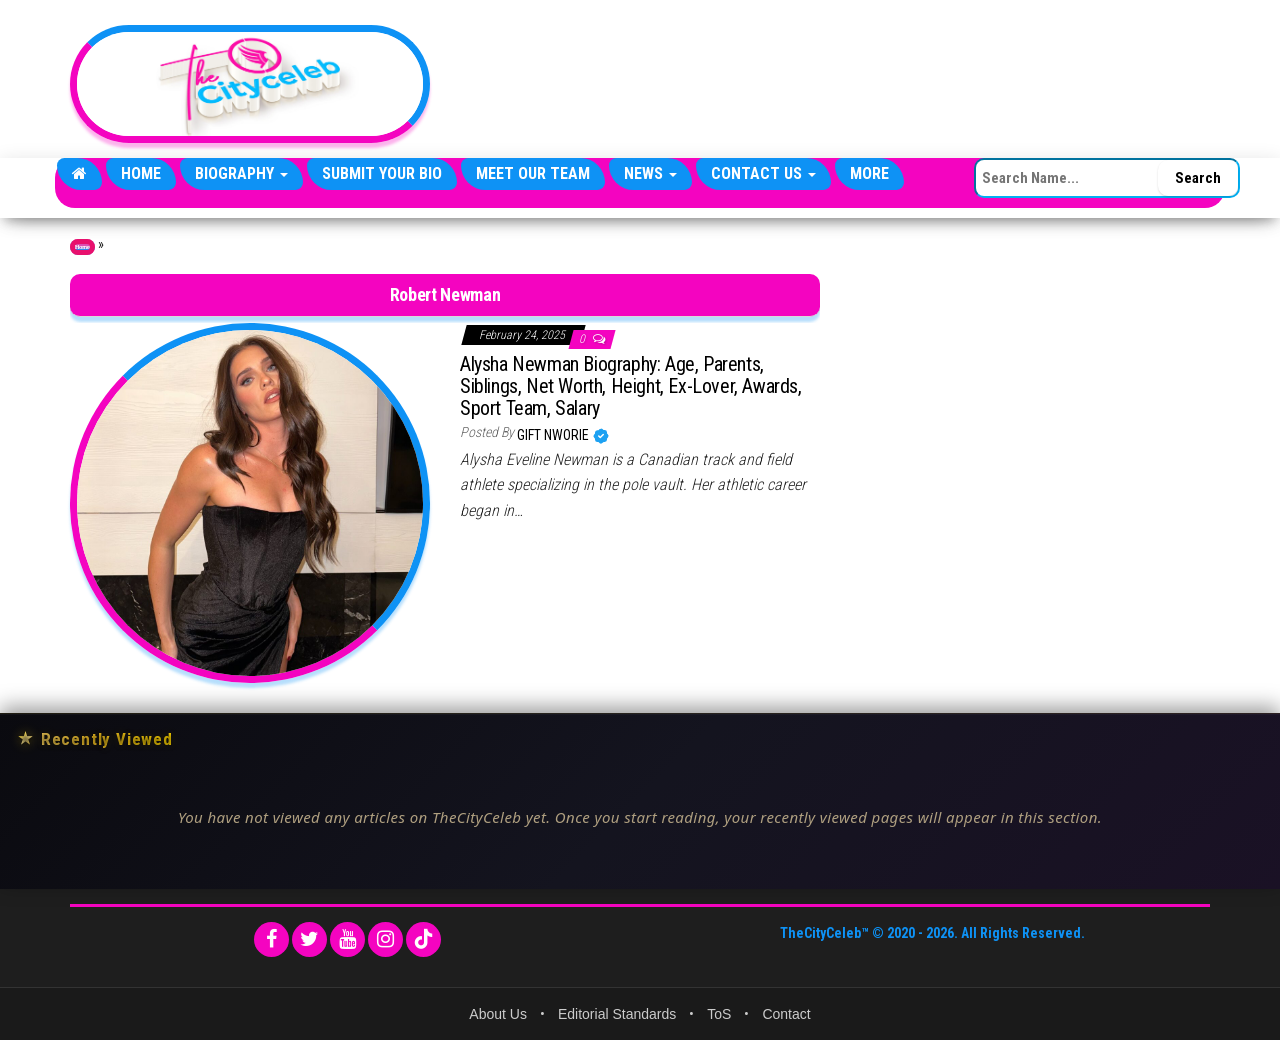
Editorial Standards (617, 1014)
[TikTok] (423, 939)
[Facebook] (271, 939)
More (869, 173)
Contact (786, 1014)
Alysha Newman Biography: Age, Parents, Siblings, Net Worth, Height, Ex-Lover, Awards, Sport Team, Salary (631, 386)
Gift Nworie (554, 435)
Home (141, 173)
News (650, 173)
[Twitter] (309, 939)
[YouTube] (347, 939)
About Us (498, 1014)
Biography (241, 173)
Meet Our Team (533, 173)
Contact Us (763, 173)
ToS (719, 1014)
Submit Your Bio (382, 173)
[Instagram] (385, 939)
